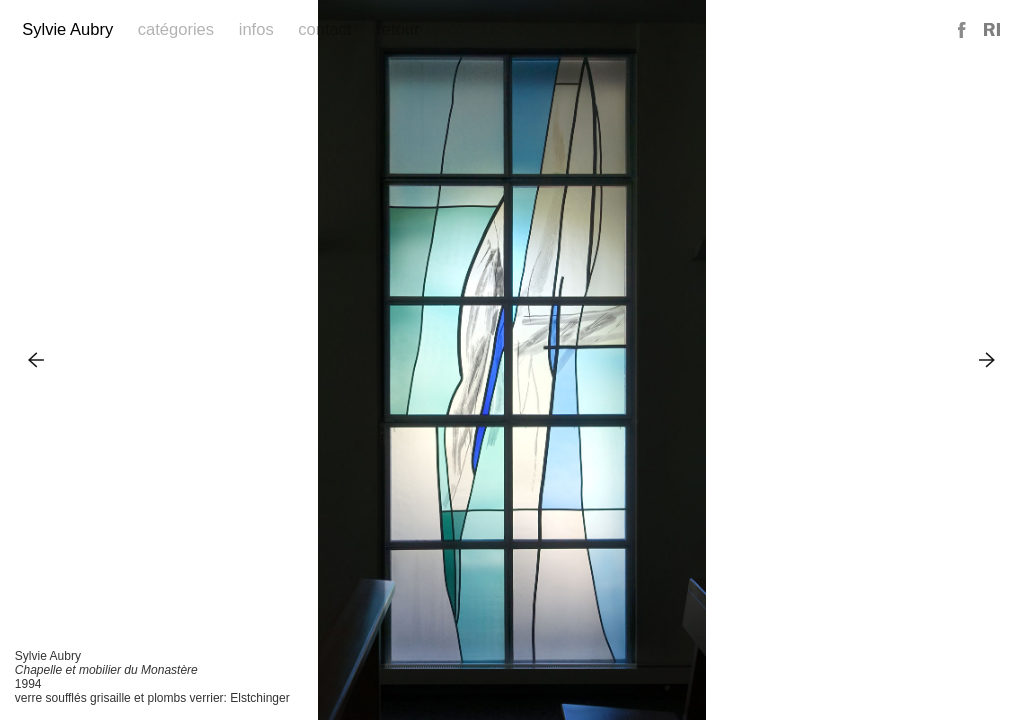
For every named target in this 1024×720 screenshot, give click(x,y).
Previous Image (36, 359)
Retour (397, 29)
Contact (324, 29)
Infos (256, 29)
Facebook (963, 30)
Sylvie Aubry (67, 29)
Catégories (176, 29)
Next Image (987, 359)
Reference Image (992, 30)
